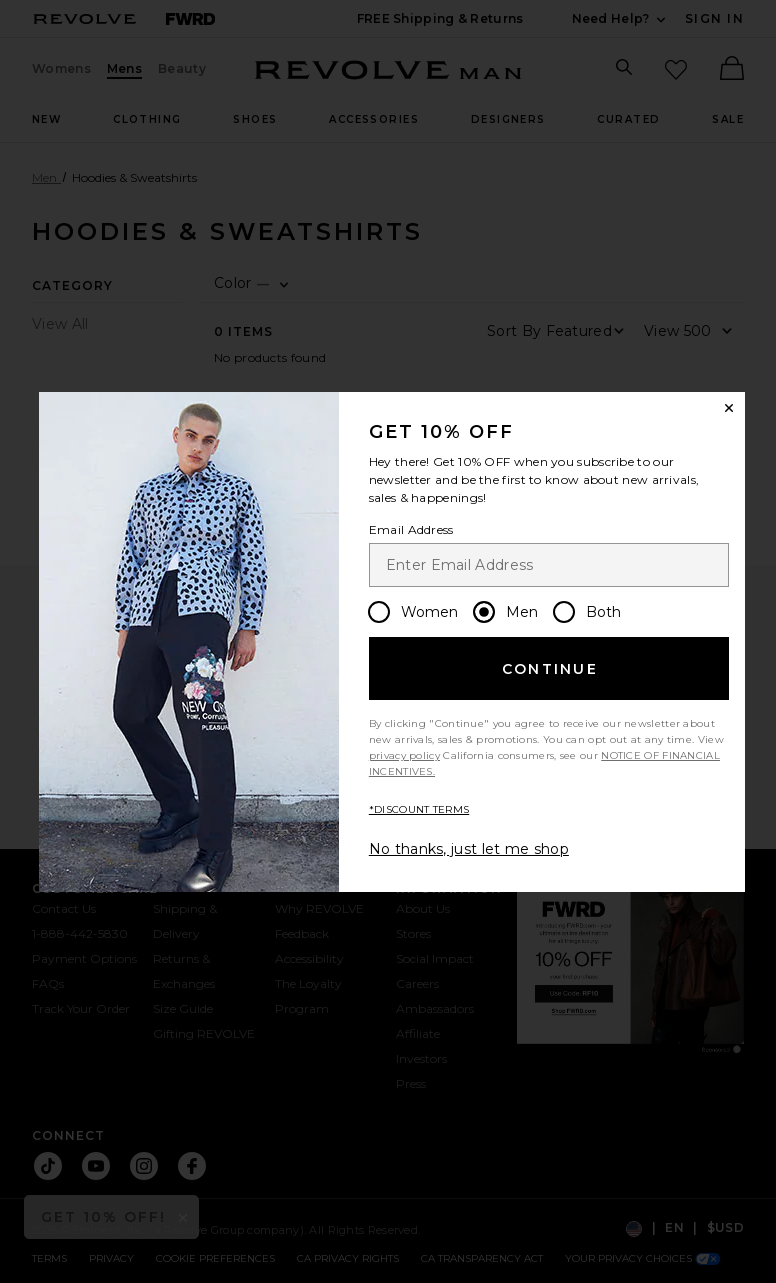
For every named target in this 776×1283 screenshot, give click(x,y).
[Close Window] (729, 408)
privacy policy (404, 755)
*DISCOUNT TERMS (419, 809)
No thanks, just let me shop (469, 849)
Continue (550, 669)
